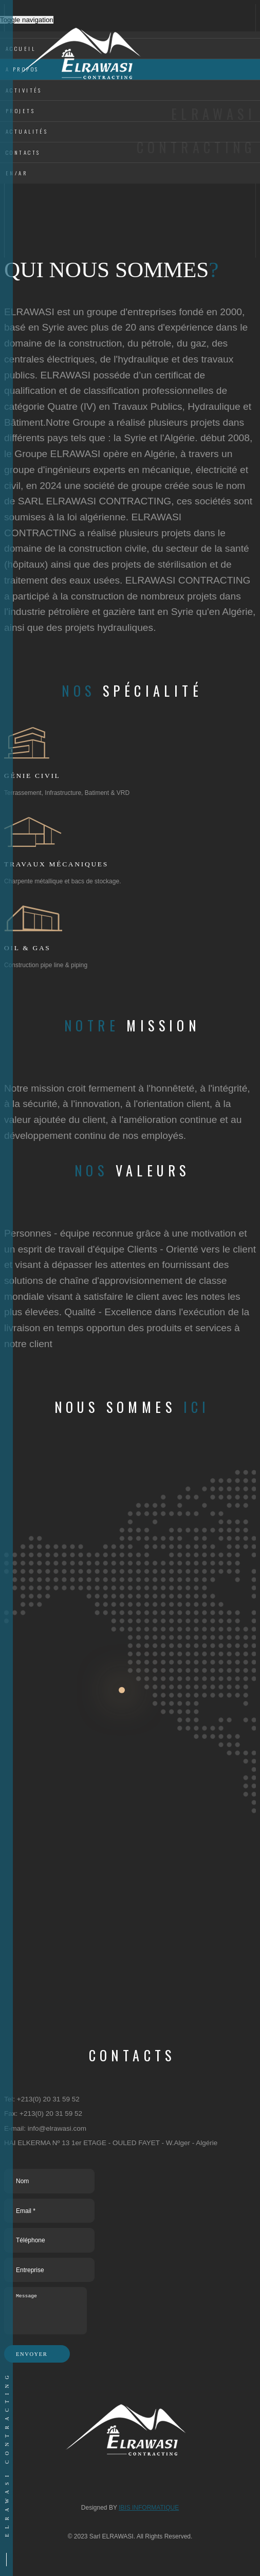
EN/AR (18, 173)
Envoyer (37, 2354)
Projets (20, 110)
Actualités (27, 131)
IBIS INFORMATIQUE (149, 2507)
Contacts (23, 152)
